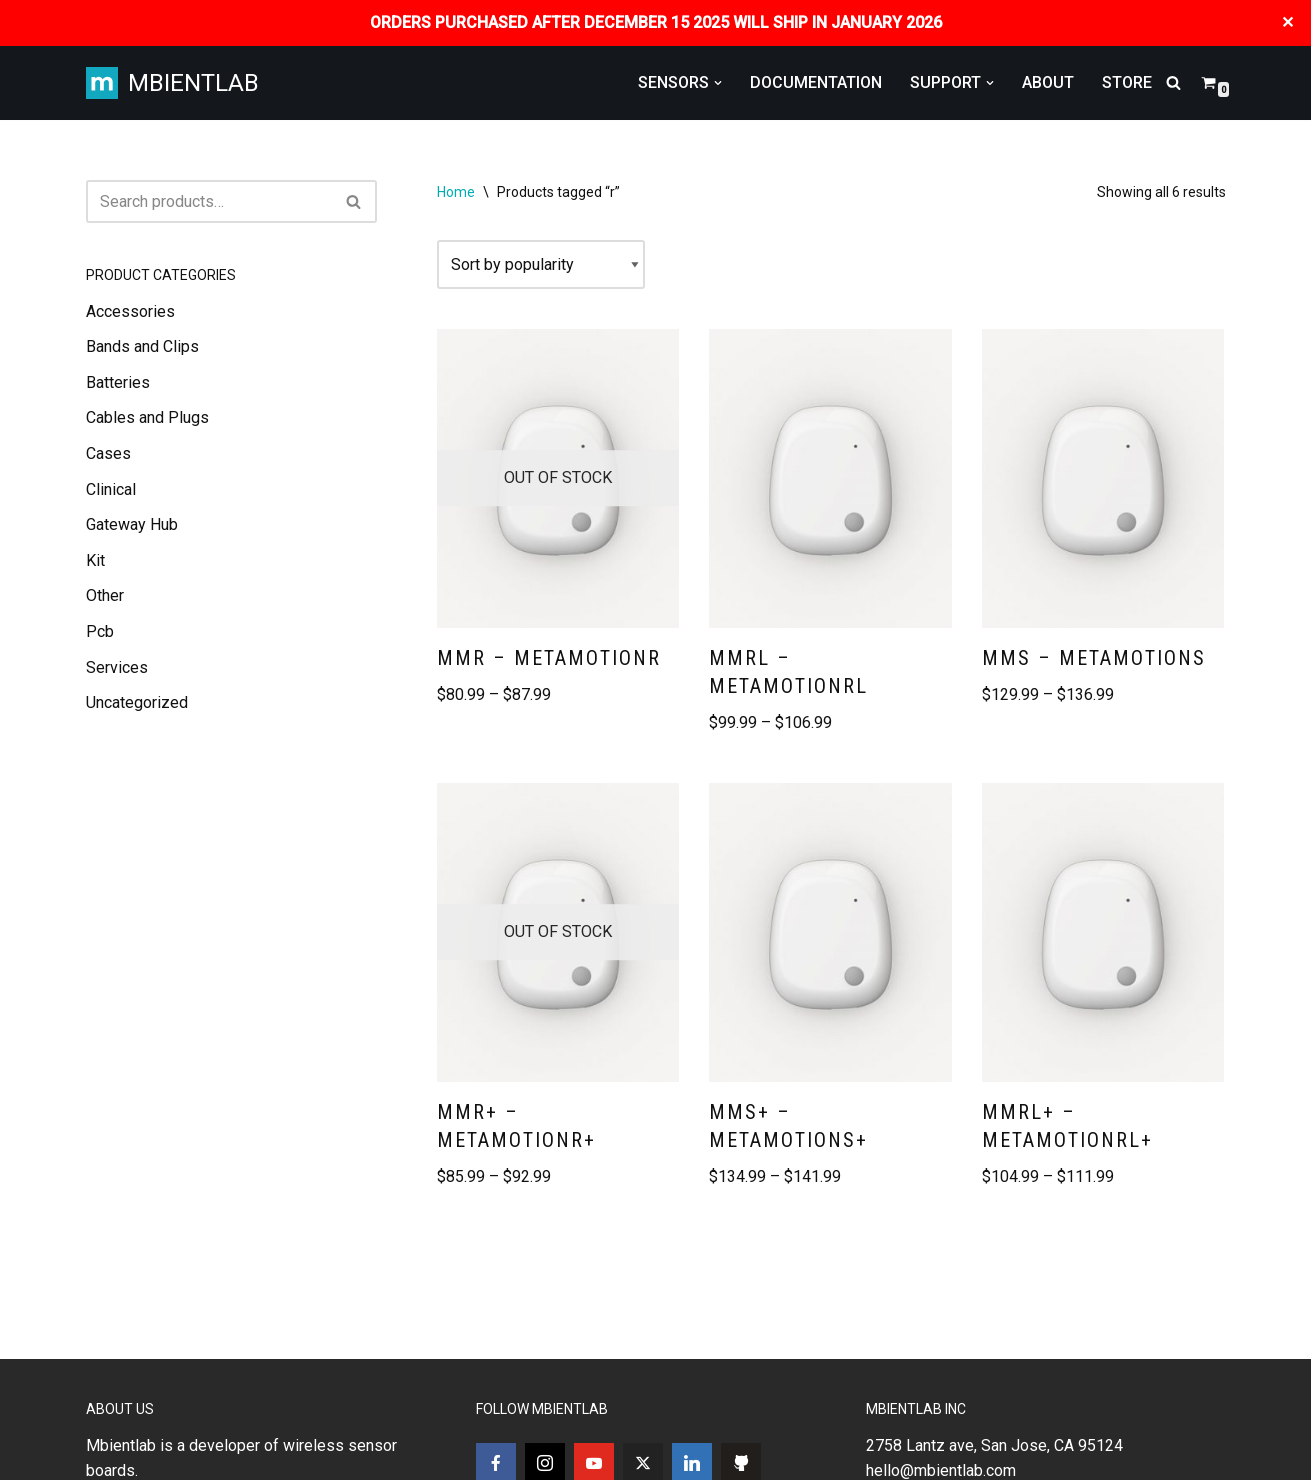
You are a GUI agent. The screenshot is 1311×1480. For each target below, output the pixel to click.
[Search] (1173, 82)
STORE (1127, 82)
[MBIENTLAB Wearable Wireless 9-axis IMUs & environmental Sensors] (172, 83)
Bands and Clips (142, 346)
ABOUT (1048, 82)
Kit (95, 560)
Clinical (111, 489)
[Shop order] (541, 265)
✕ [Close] (1288, 22)
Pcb (100, 631)
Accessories (130, 311)
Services (117, 667)
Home (456, 192)
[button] (718, 83)
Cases (108, 453)
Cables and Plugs (147, 417)
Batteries (118, 382)
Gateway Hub (132, 524)
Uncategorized (137, 702)
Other (105, 595)
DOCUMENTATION (816, 82)
